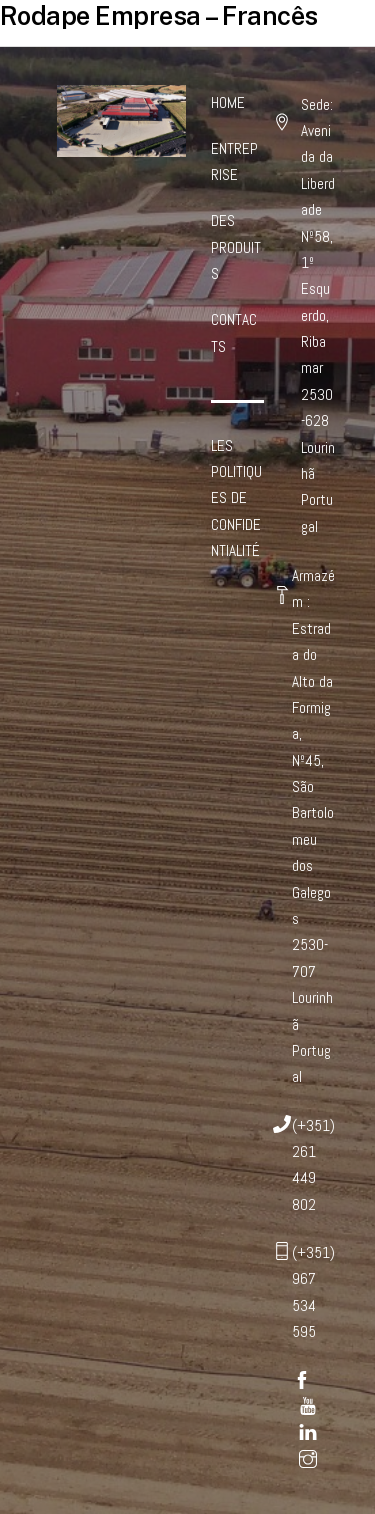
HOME (228, 102)
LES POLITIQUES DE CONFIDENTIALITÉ (236, 498)
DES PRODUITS (236, 247)
